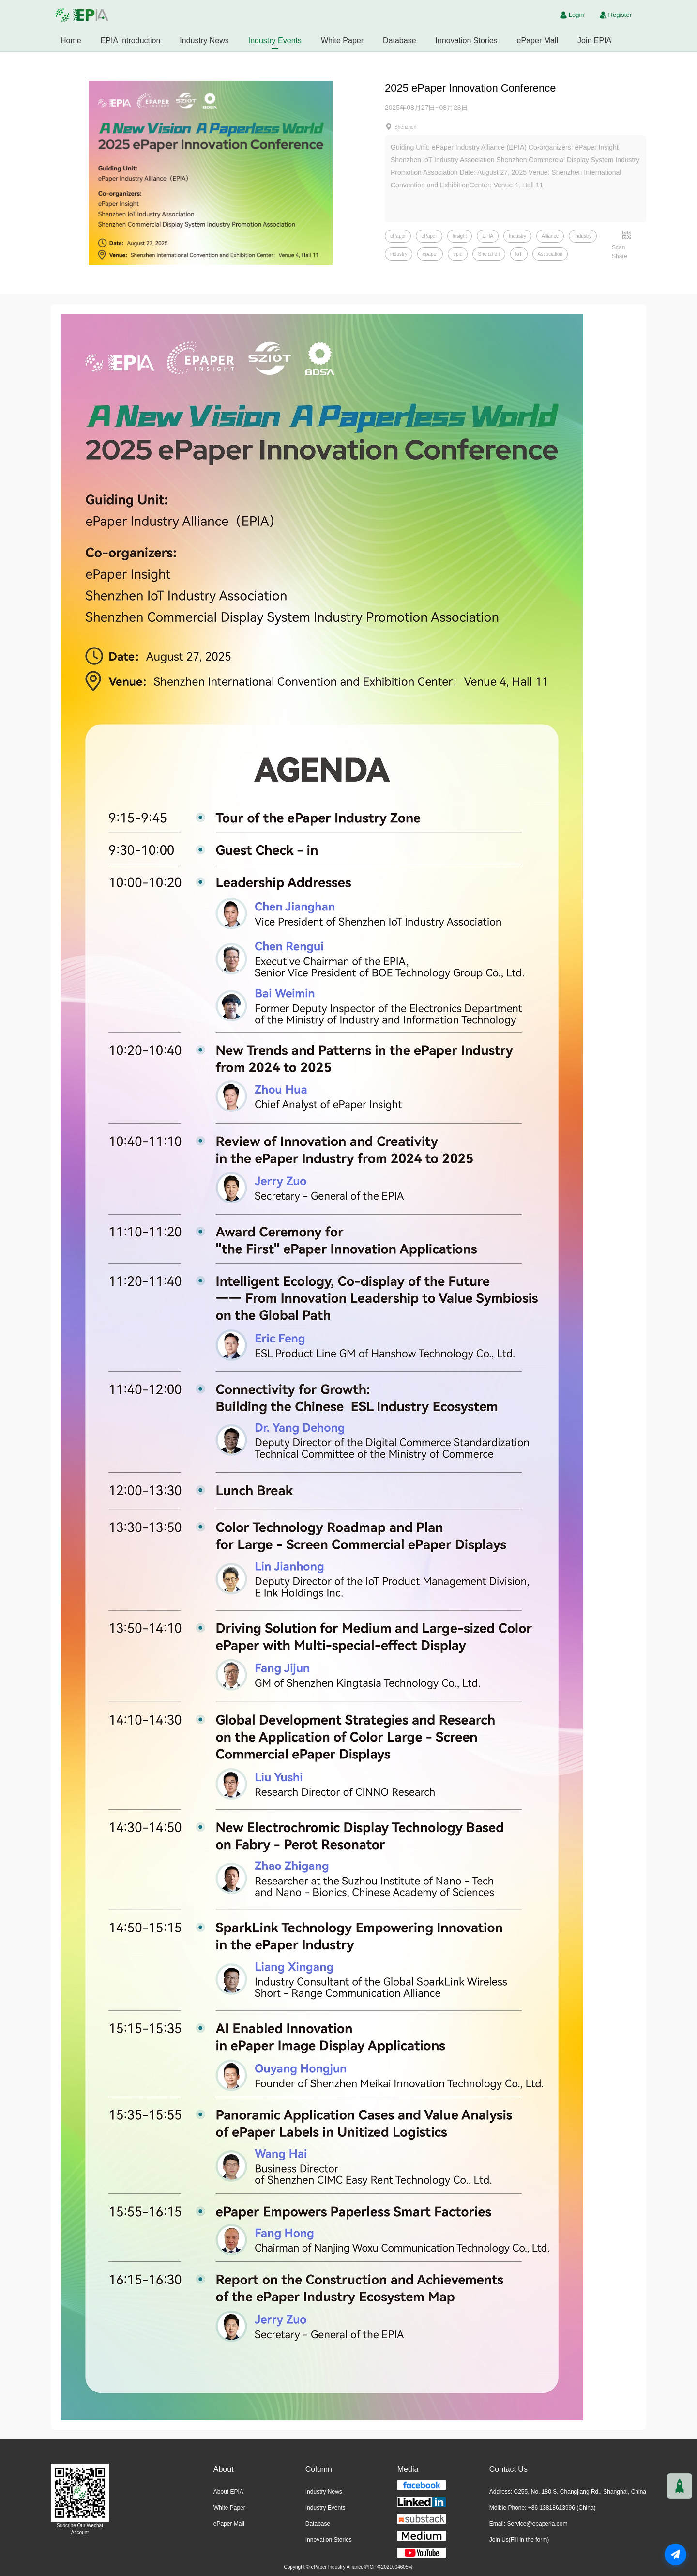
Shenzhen (489, 254)
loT (518, 254)
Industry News (204, 40)
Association (550, 254)
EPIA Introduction (131, 40)
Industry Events (275, 40)
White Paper (342, 40)
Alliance (550, 236)
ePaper (398, 236)
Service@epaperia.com (537, 2523)
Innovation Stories (467, 40)
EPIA (487, 236)
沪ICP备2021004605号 (388, 2567)
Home (71, 40)
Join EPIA (594, 40)
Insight (460, 236)
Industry (517, 236)
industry (398, 254)
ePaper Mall (537, 40)
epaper (430, 254)
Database (399, 40)
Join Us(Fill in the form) (519, 2539)
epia (457, 254)
